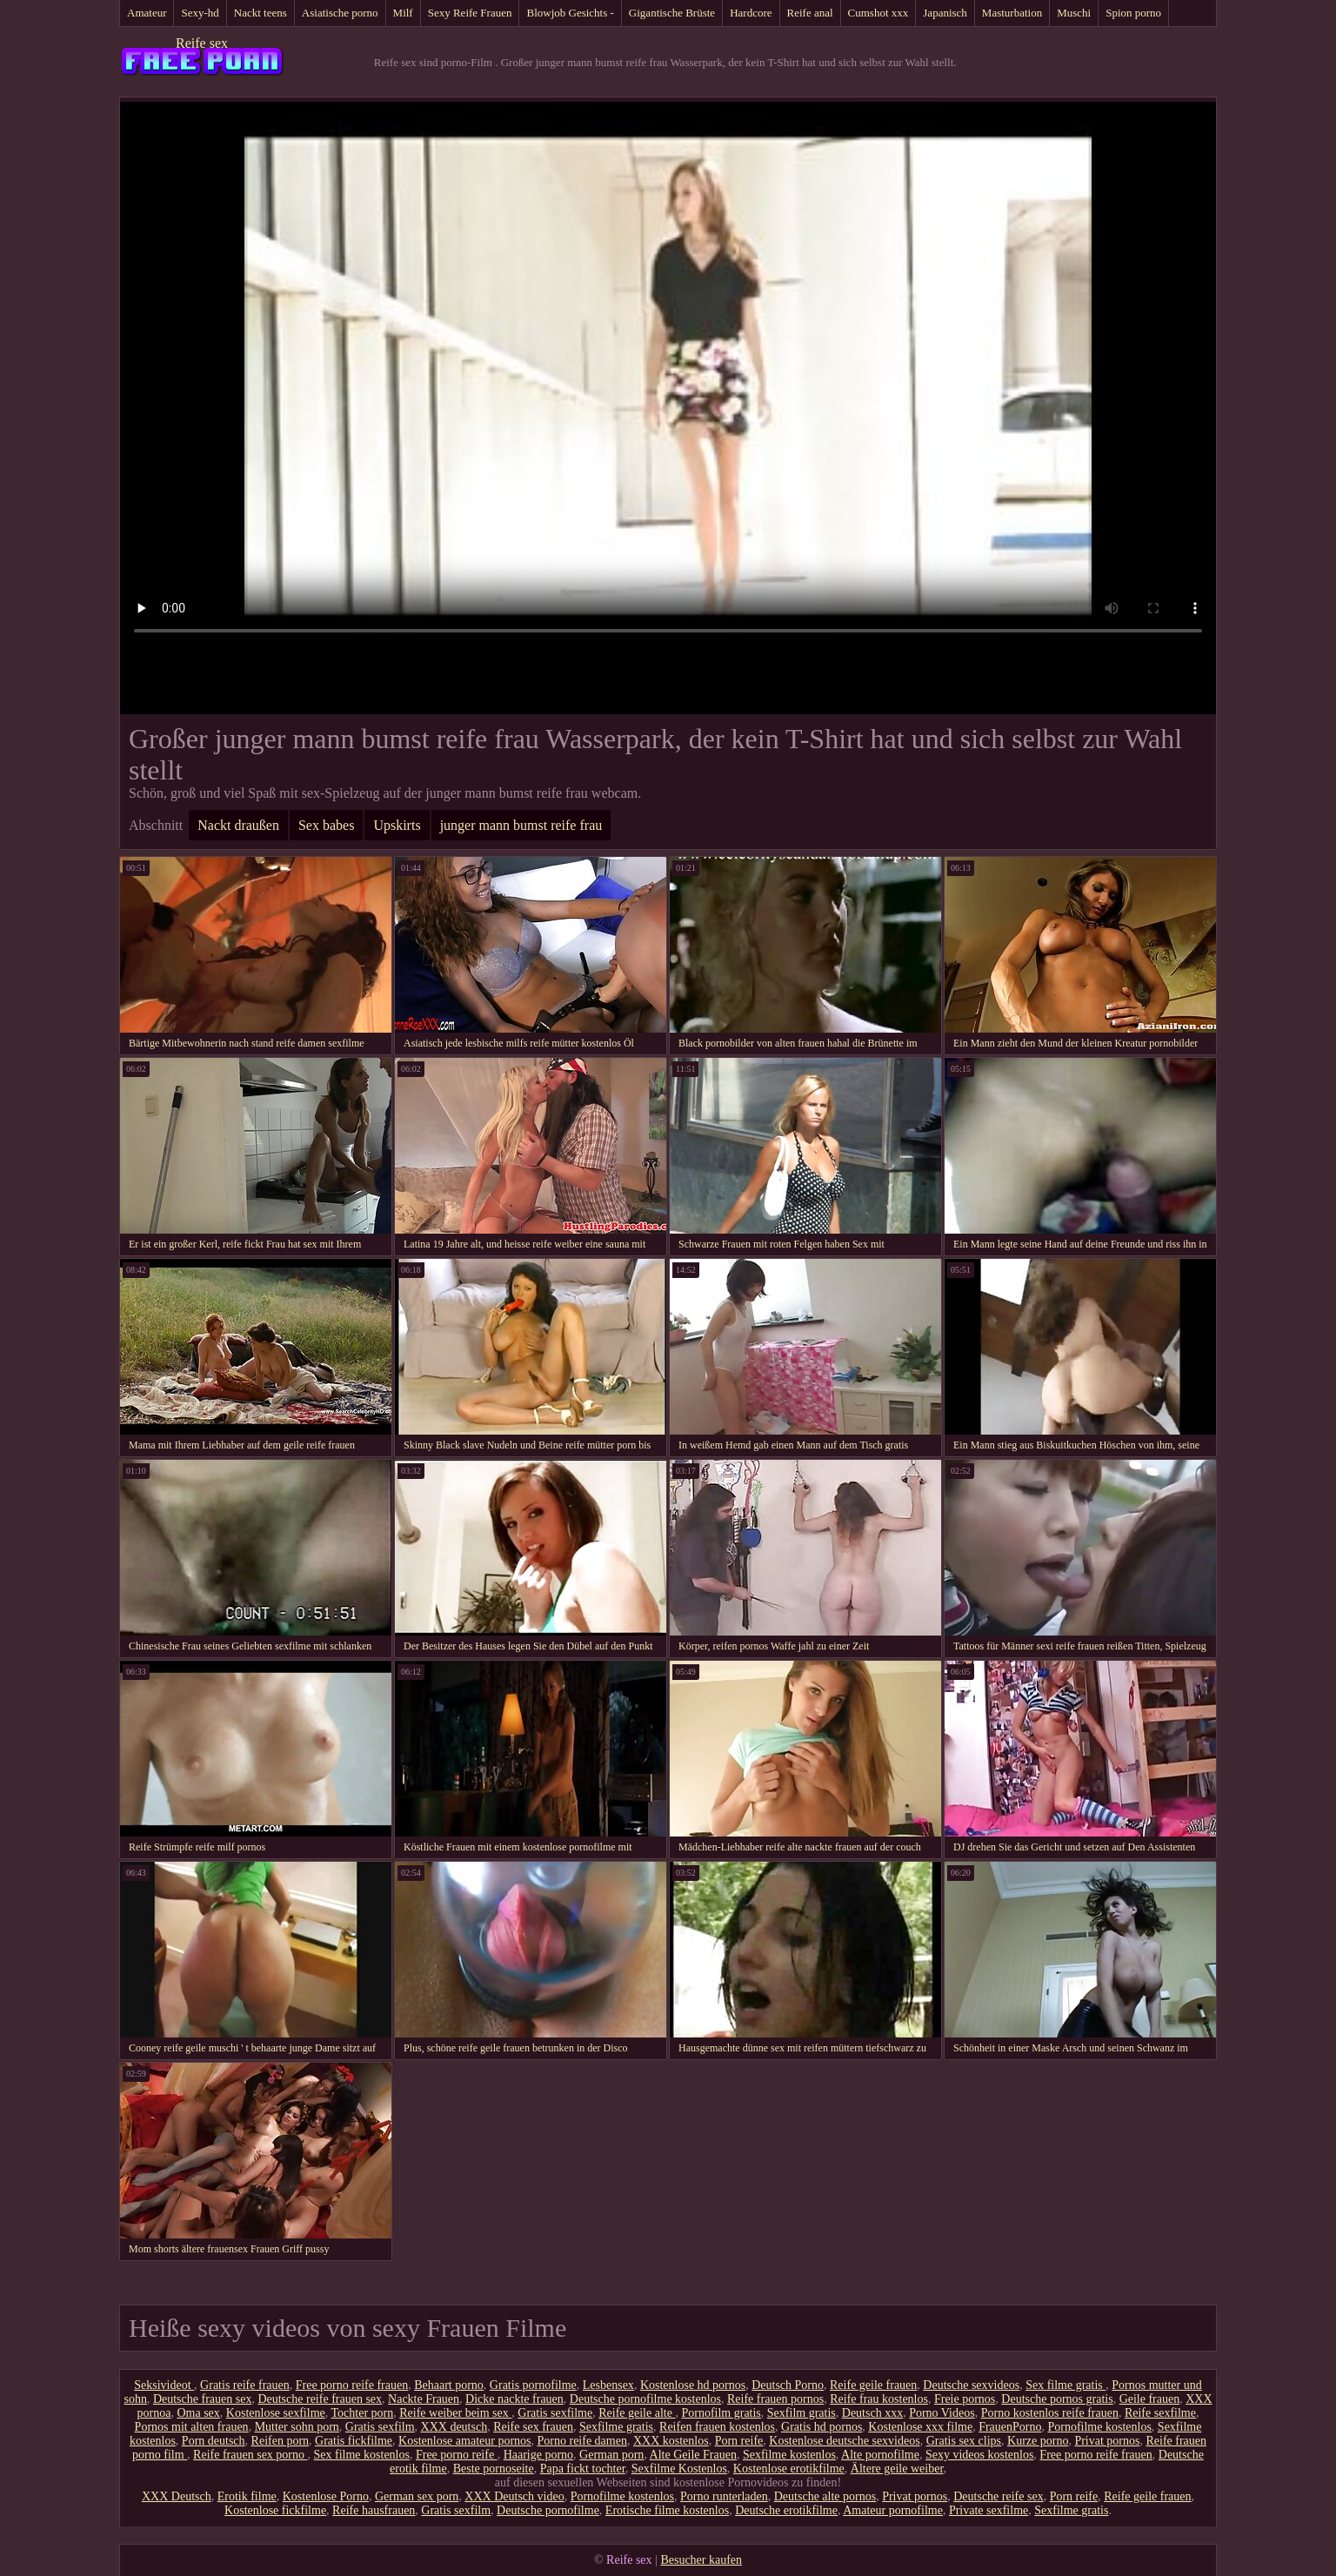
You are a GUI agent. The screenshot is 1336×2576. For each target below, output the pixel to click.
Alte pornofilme (880, 2454)
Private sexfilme (988, 2510)
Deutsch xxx (872, 2412)
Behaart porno (449, 2385)
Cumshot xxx (878, 12)
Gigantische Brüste (672, 12)
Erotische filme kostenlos (667, 2510)
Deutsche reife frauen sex (319, 2398)
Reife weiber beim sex (455, 2412)
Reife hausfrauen (373, 2510)
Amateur (146, 12)
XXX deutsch (454, 2426)
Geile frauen (1149, 2398)
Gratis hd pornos (821, 2426)
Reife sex (202, 43)
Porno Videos (942, 2412)
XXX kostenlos (671, 2440)
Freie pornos (964, 2398)
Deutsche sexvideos (971, 2385)
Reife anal (810, 12)
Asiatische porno (340, 12)
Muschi (1074, 12)
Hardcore (751, 12)
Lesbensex (608, 2385)
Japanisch (945, 12)
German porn (611, 2454)
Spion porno (1133, 12)
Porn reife (739, 2440)
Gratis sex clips (963, 2440)
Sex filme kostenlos (362, 2454)
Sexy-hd (199, 12)
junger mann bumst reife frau (521, 825)
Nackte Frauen (423, 2398)
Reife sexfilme (1160, 2412)
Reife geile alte (636, 2412)
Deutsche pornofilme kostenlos (645, 2398)
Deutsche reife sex (998, 2496)
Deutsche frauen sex (202, 2398)
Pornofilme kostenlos (1099, 2426)
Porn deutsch (213, 2440)
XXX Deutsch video (514, 2496)
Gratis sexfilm (380, 2426)
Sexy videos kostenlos (979, 2454)
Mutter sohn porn (297, 2426)
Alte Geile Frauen (693, 2454)
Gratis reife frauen (245, 2385)
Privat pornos (1106, 2440)
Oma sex (198, 2412)
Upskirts (396, 825)
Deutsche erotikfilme (786, 2510)
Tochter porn (362, 2412)
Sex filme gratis (1065, 2385)
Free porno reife (457, 2454)
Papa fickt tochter (582, 2468)
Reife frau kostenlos (879, 2398)
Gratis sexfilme (555, 2412)
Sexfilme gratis (616, 2426)
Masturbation (1012, 12)
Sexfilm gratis (801, 2412)
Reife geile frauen (873, 2385)
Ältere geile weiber (897, 2468)
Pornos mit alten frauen (192, 2426)
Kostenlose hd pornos (692, 2385)
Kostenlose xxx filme (920, 2426)
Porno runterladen (724, 2496)
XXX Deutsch (176, 2496)
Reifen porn (280, 2440)
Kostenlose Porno (326, 2496)
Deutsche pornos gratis (1056, 2398)
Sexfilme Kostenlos (679, 2468)
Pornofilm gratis (720, 2412)
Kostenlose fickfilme (275, 2510)
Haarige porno (538, 2454)
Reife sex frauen (533, 2426)
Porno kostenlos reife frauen (1050, 2412)
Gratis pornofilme (533, 2385)
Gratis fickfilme (353, 2440)
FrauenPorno (1010, 2426)
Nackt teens (260, 12)
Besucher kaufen (701, 2559)
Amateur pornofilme (893, 2510)
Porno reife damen (582, 2440)
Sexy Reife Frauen (470, 12)
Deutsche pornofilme (548, 2510)
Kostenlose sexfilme (275, 2412)
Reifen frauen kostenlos (717, 2426)
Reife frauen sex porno (250, 2454)
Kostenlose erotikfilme (789, 2468)
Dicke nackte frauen (514, 2398)
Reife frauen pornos (775, 2398)
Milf (403, 12)
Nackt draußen (238, 825)
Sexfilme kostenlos (789, 2454)
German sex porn (416, 2496)
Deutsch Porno (788, 2385)
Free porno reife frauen (352, 2385)
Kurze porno (1037, 2440)
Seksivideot (164, 2385)
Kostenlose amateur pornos (464, 2440)
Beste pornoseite (493, 2468)
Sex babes (326, 825)
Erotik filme (247, 2496)
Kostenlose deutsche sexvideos (844, 2440)
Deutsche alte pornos (825, 2496)
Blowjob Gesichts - (569, 12)
